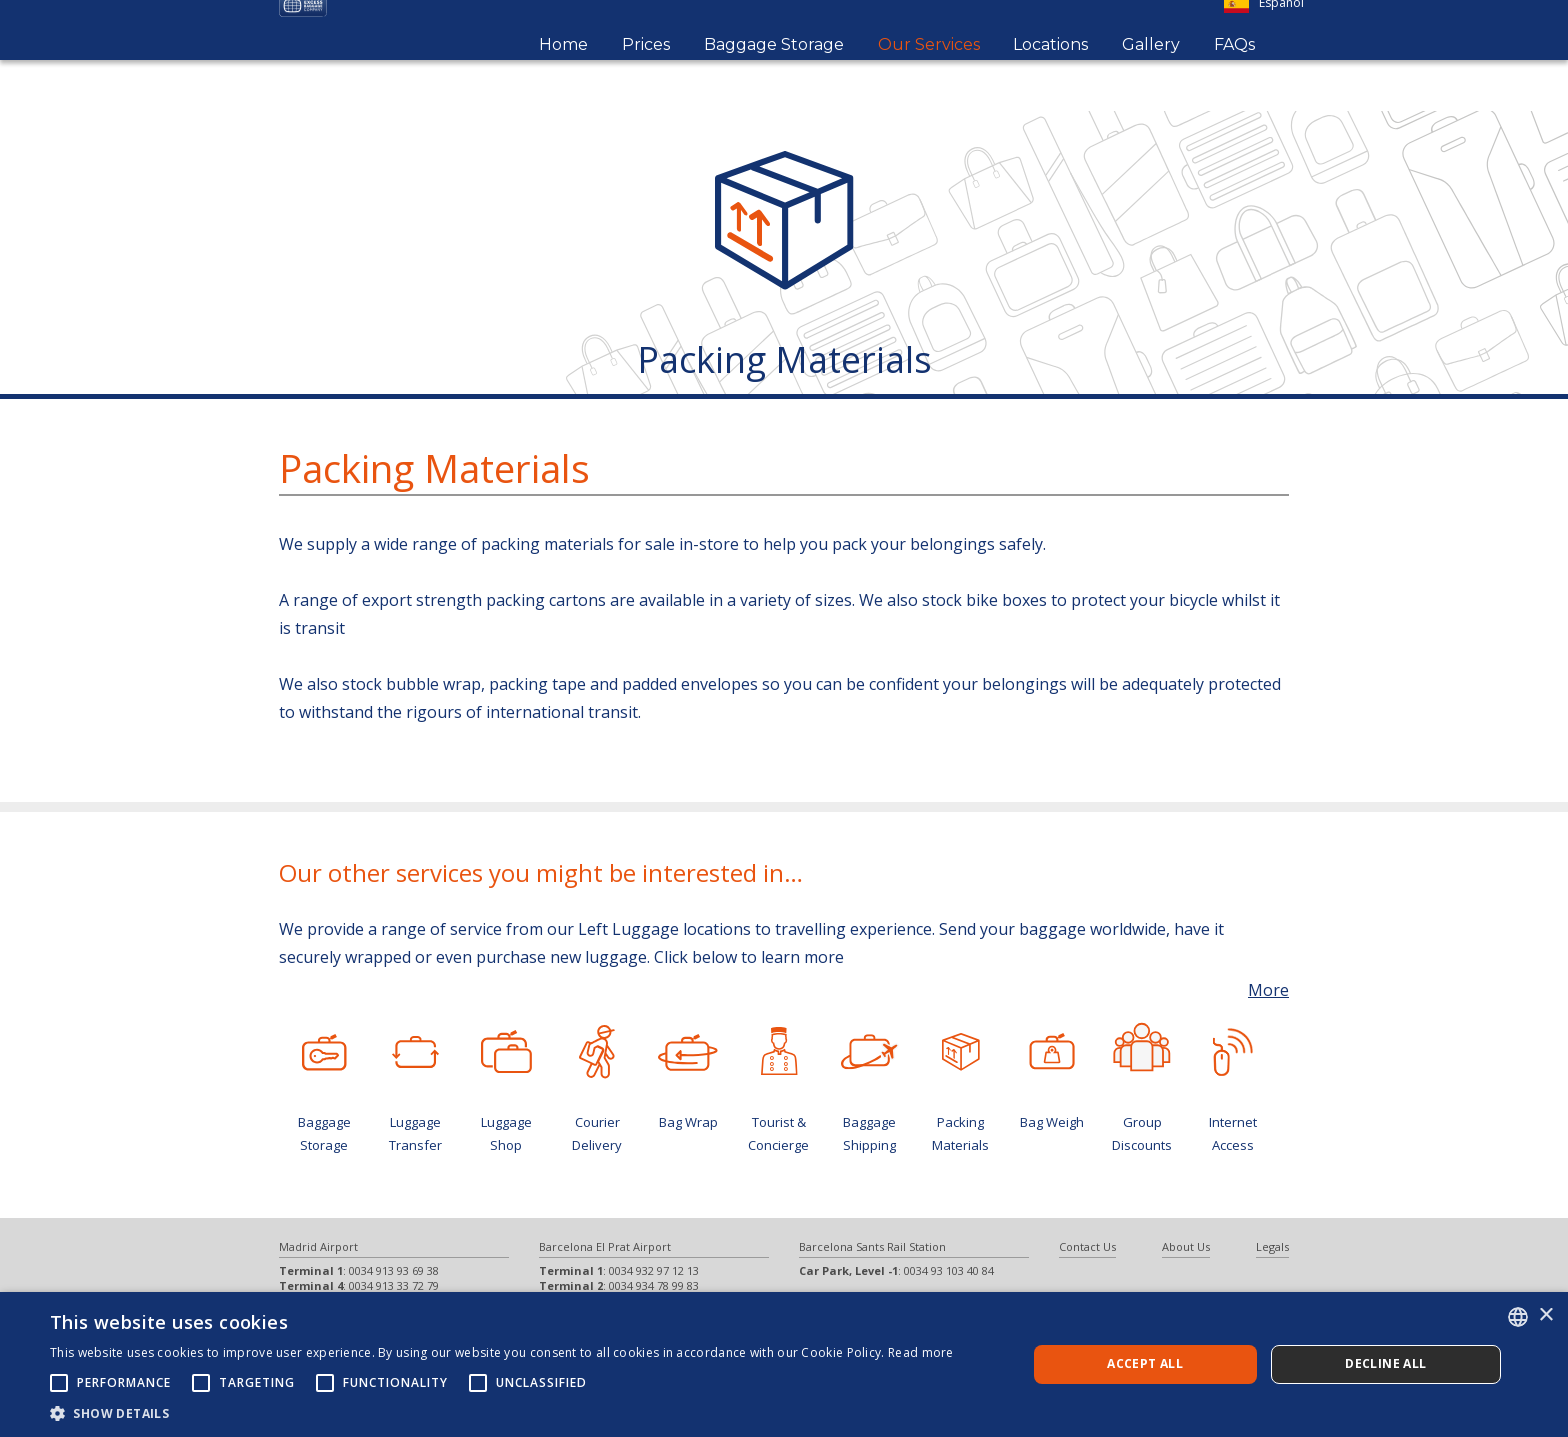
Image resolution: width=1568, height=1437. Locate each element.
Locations (1050, 70)
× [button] (1545, 1315)
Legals (1272, 1246)
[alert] (784, 1364)
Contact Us (1087, 1246)
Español (1264, 29)
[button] (502, 1412)
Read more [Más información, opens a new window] (921, 1352)
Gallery (1151, 70)
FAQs (1234, 70)
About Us (1186, 1246)
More (1268, 990)
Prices (646, 70)
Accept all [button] (1145, 1363)
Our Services (929, 70)
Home (563, 70)
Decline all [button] (1385, 1363)
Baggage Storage (774, 70)
